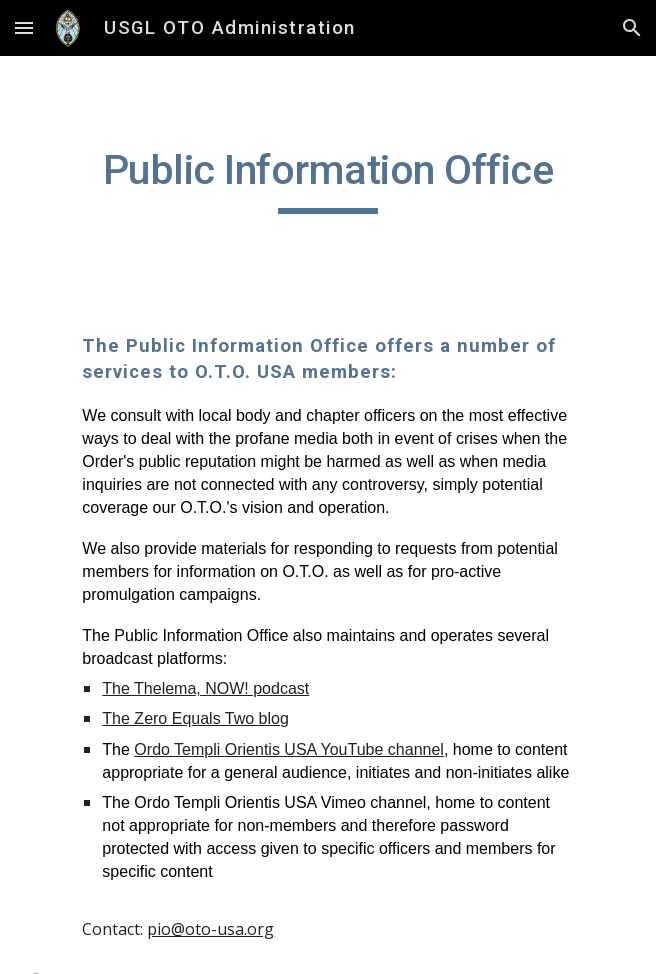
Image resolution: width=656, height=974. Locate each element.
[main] (327, 179)
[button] (24, 27)
